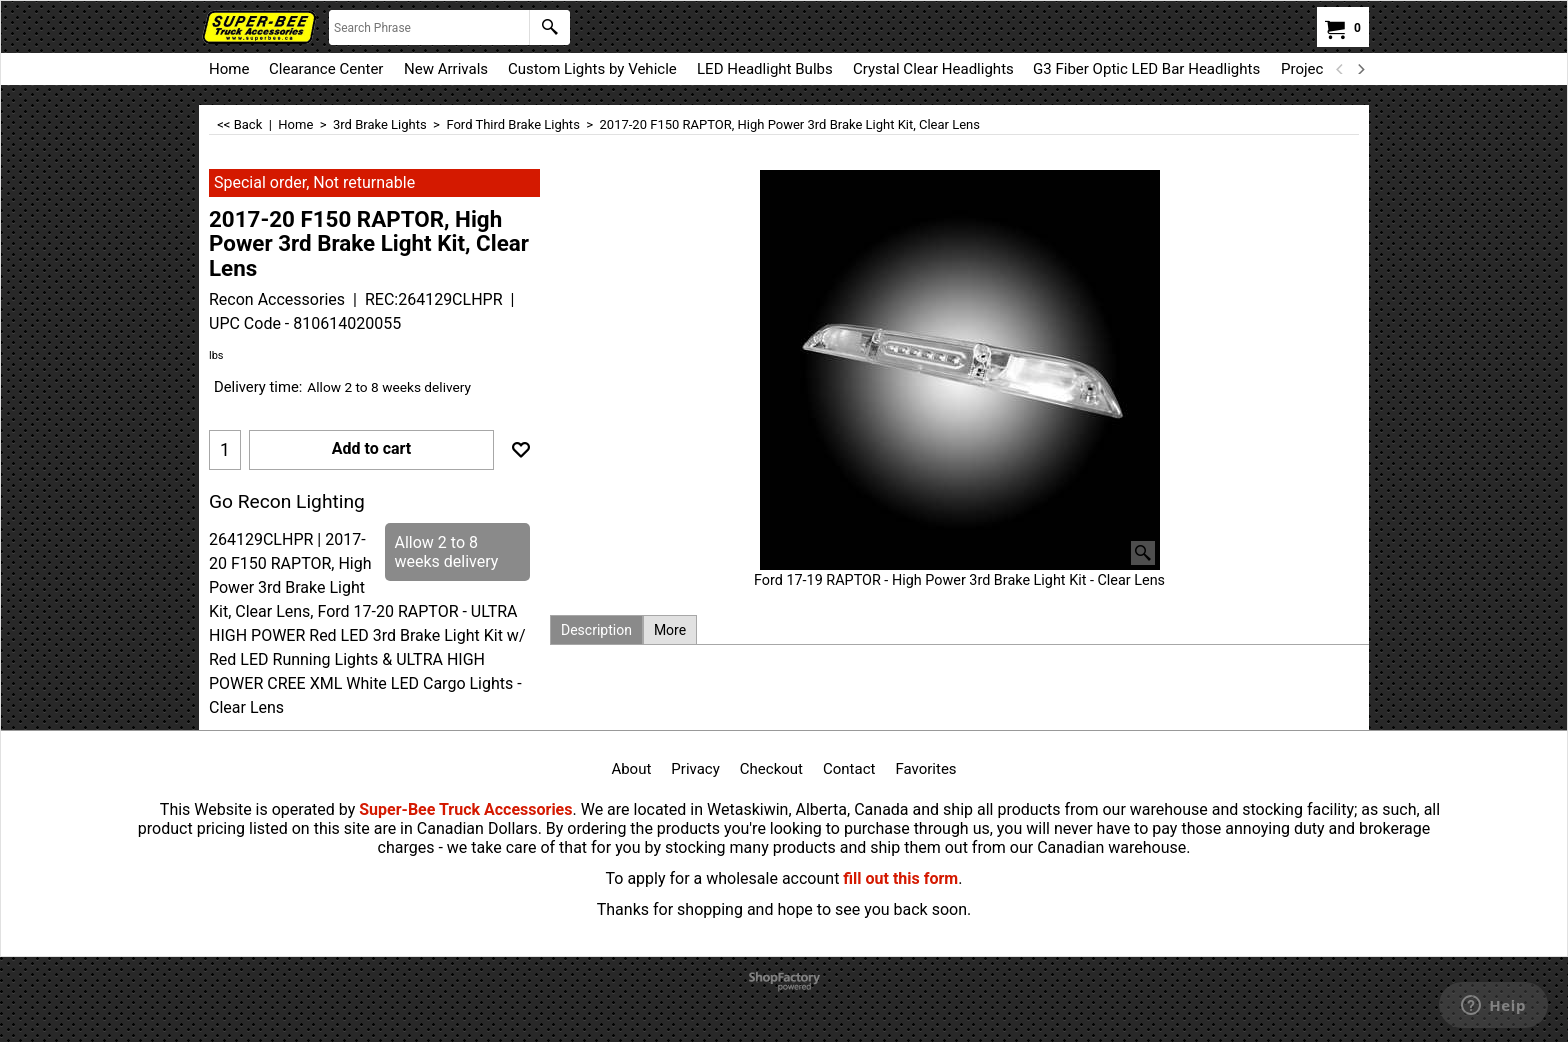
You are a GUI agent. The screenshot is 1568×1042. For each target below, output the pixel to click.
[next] (1360, 69)
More (670, 630)
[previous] (1340, 69)
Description (596, 630)
